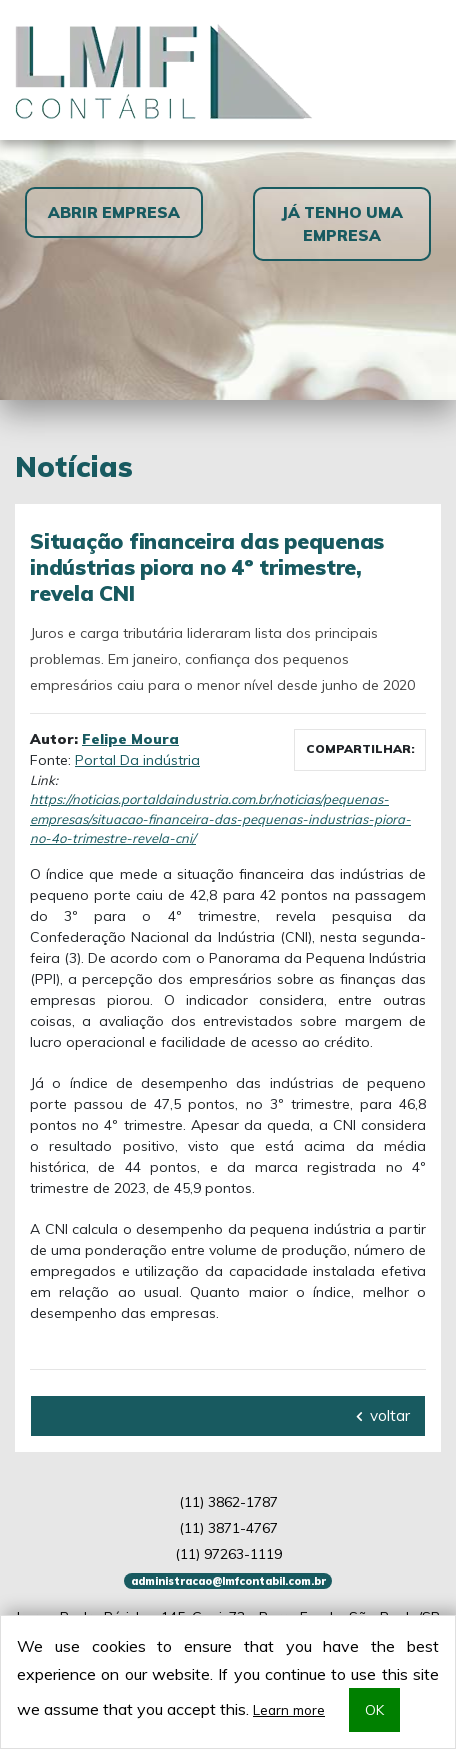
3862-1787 (228, 1502)
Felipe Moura (130, 739)
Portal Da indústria (137, 760)
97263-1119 (228, 1554)
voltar (383, 1415)
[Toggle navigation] (417, 69)
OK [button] (374, 1709)
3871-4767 (228, 1528)
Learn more (289, 1709)
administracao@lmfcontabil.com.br (228, 1581)
